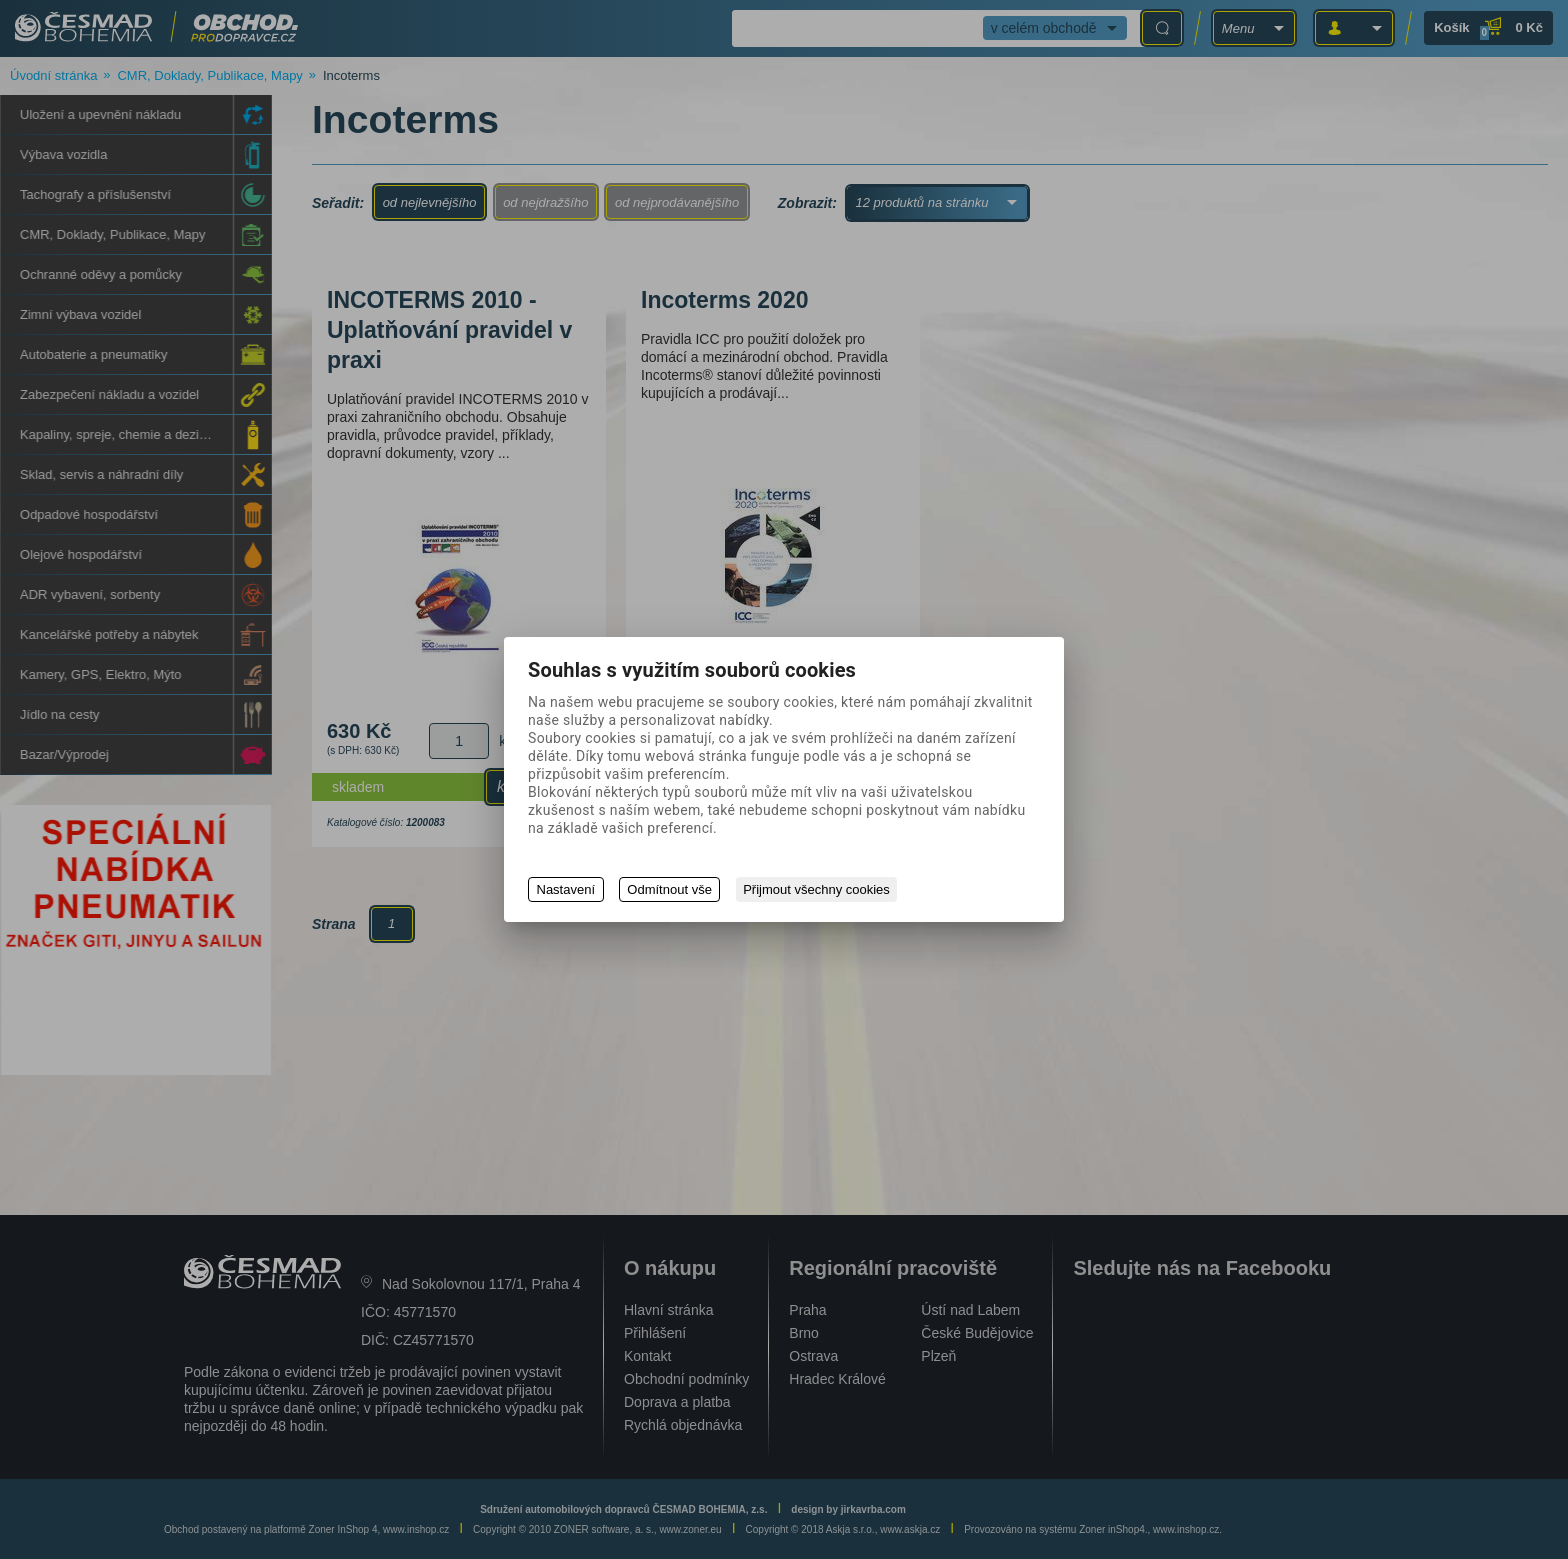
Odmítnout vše (670, 889)
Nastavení (566, 889)
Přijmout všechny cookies (818, 889)
